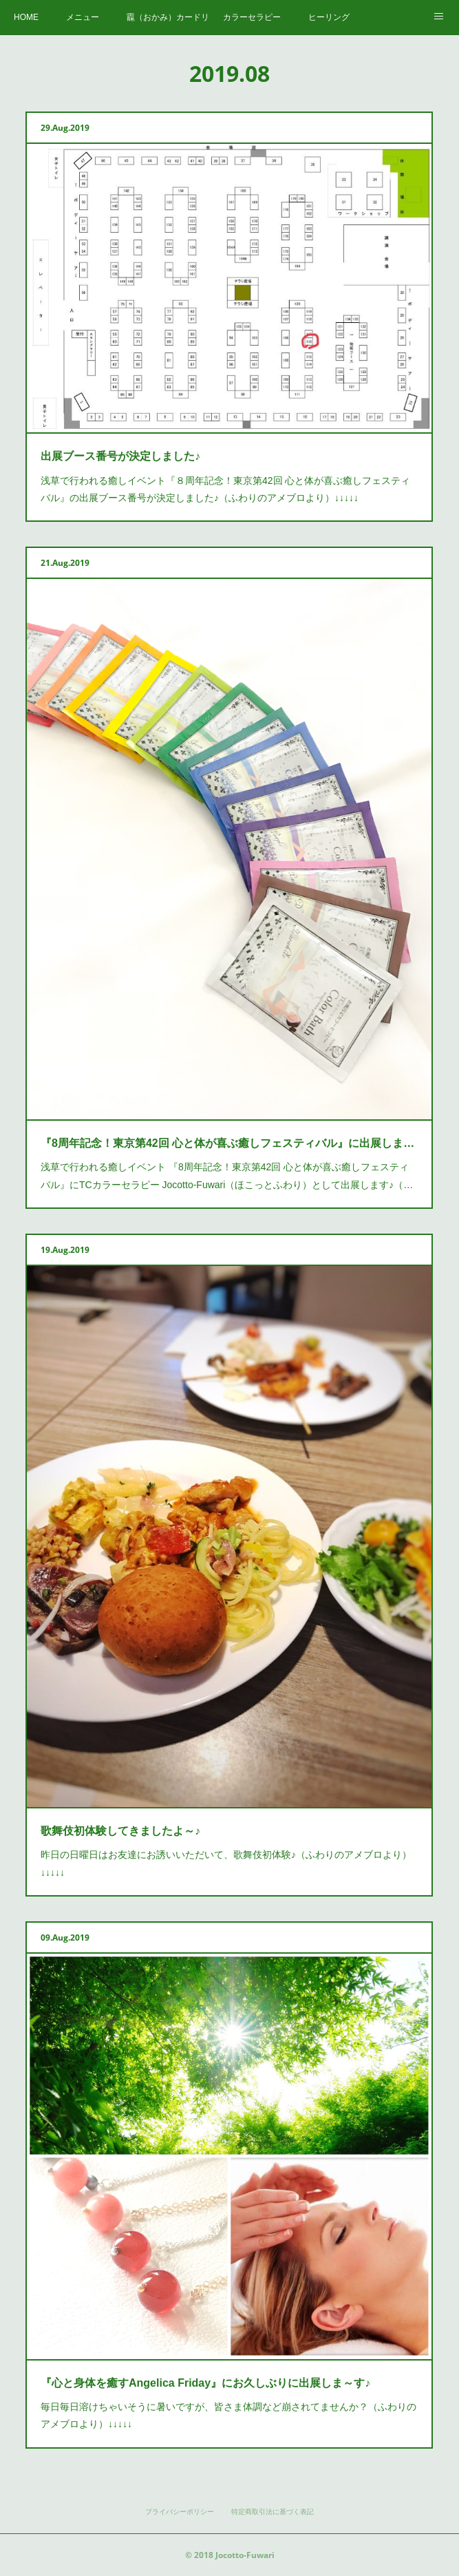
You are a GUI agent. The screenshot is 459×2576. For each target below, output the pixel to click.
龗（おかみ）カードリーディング (168, 17)
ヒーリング (329, 17)
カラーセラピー (252, 17)
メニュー (82, 17)
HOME (26, 17)
